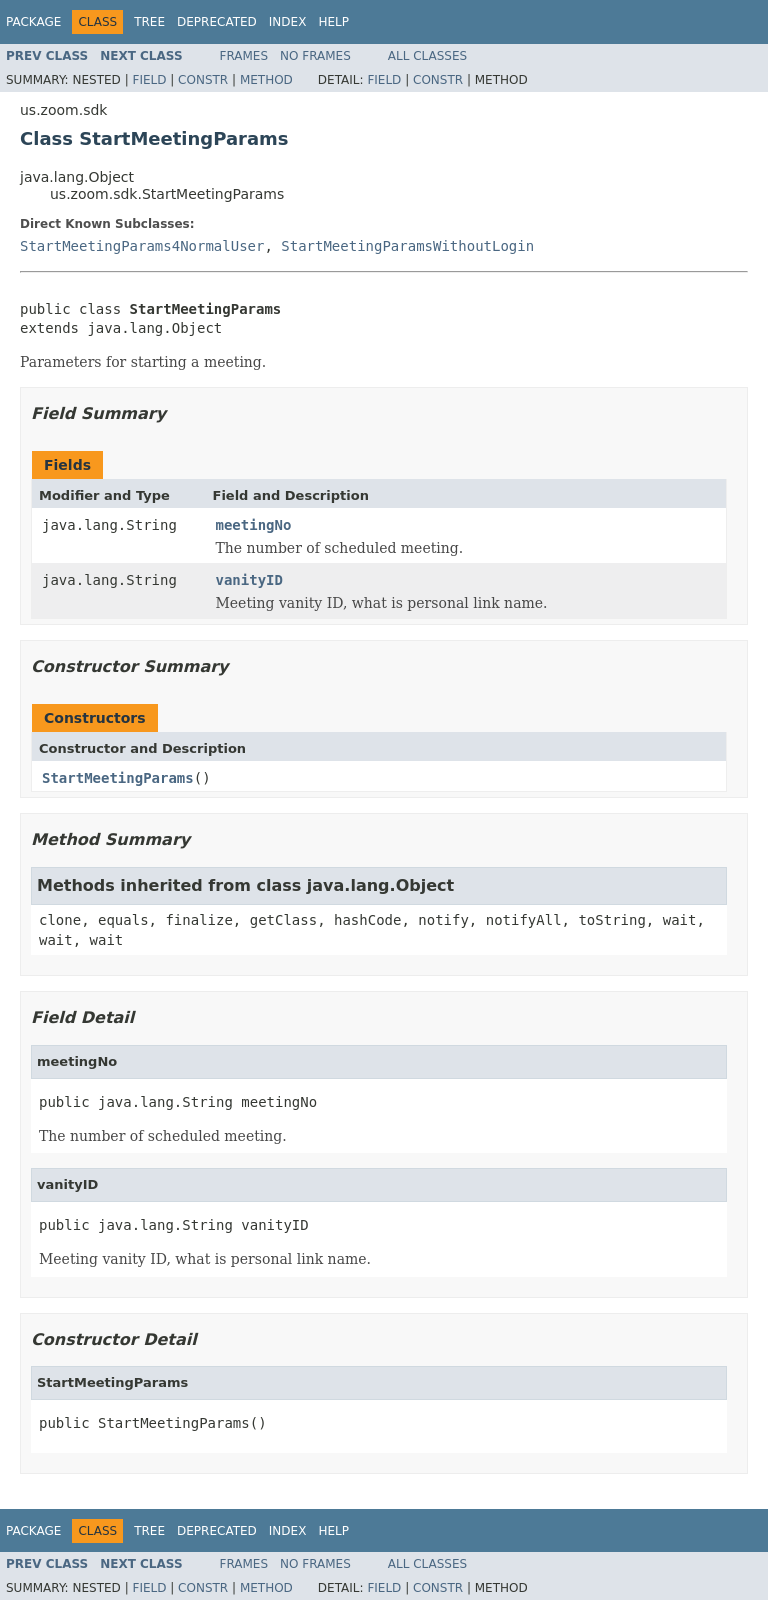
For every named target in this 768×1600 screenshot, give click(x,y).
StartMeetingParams (118, 778)
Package (33, 22)
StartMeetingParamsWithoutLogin (407, 246)
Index (288, 22)
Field (149, 80)
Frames (244, 56)
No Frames (315, 56)
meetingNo (254, 525)
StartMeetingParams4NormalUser (142, 246)
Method (266, 80)
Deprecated (217, 22)
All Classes (427, 56)
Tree (149, 22)
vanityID (249, 580)
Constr (203, 80)
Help (333, 22)
